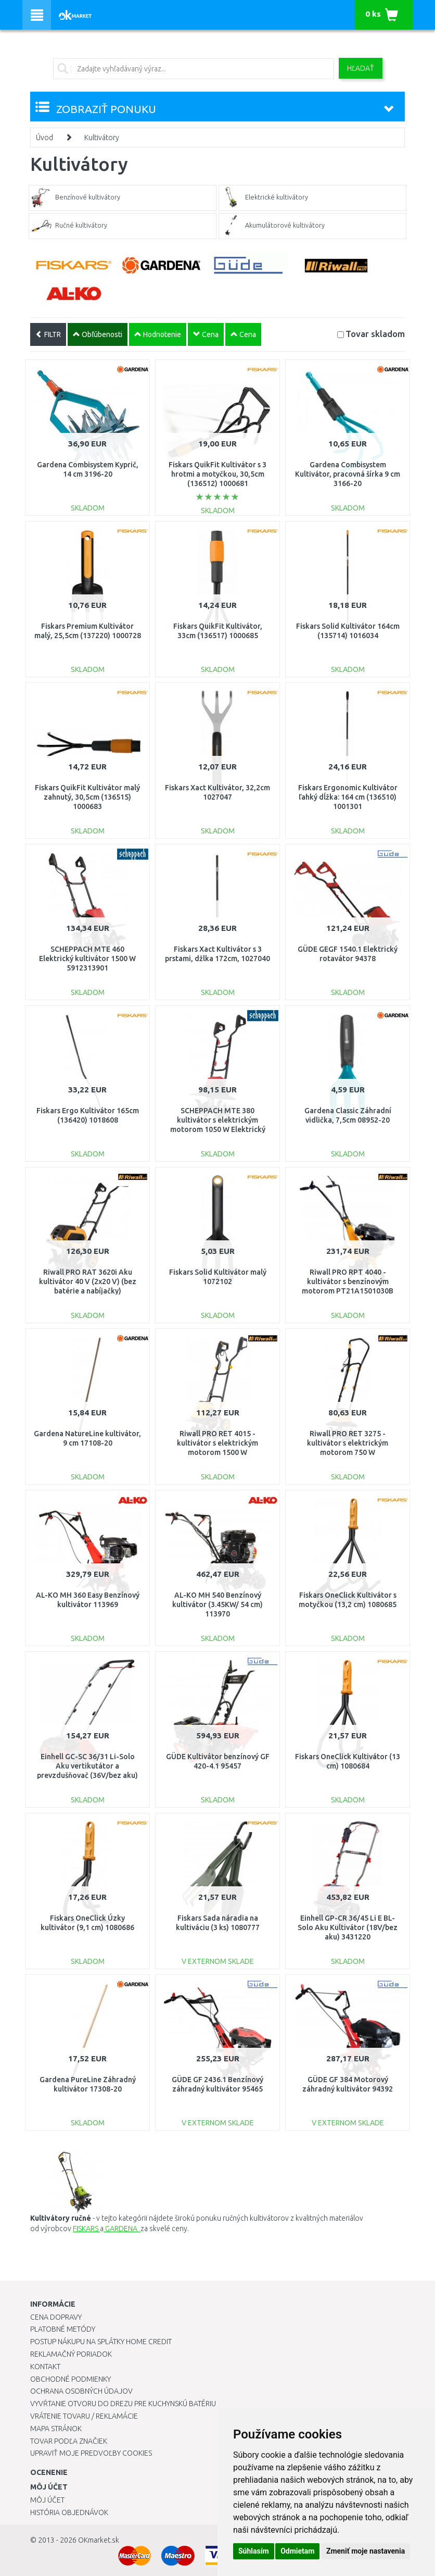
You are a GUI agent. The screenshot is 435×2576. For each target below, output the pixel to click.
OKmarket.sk (98, 2540)
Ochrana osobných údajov (81, 2391)
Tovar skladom (375, 334)
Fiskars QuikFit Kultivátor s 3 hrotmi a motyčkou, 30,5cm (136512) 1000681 (217, 474)
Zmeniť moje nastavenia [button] (365, 2551)
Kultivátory (101, 137)
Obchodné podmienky (70, 2379)
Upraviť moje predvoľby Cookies (91, 2453)
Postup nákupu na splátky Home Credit (101, 2341)
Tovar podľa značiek (68, 2441)
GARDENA (122, 2228)
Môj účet (47, 2500)
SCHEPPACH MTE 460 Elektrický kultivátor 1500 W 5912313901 (87, 958)
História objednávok (69, 2512)
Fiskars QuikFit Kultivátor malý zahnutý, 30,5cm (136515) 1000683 (87, 797)
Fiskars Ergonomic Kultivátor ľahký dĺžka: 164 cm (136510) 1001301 (348, 797)
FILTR (48, 334)
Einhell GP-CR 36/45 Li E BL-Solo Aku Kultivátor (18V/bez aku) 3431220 (348, 1927)
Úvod (44, 137)
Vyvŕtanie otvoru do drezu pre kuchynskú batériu (123, 2403)
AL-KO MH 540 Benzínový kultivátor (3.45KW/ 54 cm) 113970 (217, 1604)
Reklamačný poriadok (71, 2354)
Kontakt (45, 2366)
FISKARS (86, 2228)
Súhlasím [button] (253, 2551)
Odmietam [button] (297, 2551)
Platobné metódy (62, 2329)
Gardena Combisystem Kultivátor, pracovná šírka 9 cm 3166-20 (347, 474)
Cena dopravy (56, 2317)
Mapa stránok (56, 2428)
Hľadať (360, 68)
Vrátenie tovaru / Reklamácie (84, 2416)
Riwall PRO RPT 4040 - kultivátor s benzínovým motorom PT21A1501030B (347, 1281)
